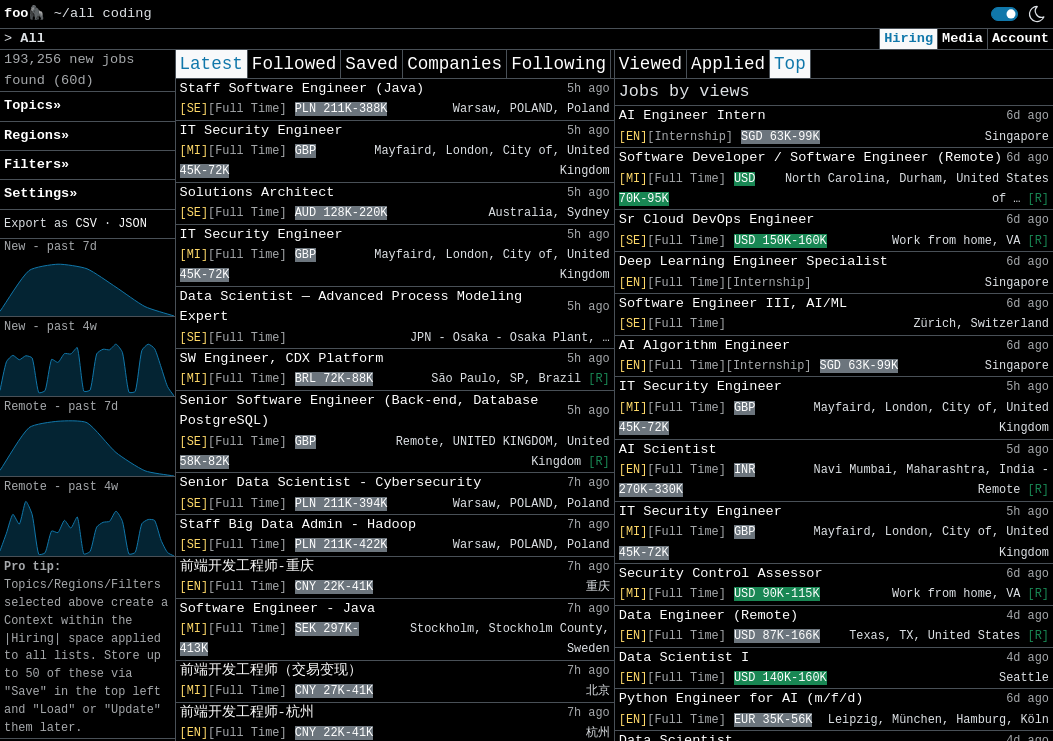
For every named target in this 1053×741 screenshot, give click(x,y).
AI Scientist (668, 449)
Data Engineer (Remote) (708, 615)
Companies (454, 64)
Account (1020, 38)
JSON (132, 224)
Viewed (650, 64)
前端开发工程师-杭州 (247, 712)
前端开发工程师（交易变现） (271, 670)
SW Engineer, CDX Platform (282, 358)
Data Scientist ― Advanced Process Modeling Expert (351, 306)
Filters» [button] (36, 164)
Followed (294, 64)
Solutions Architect (257, 192)
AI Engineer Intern (692, 115)
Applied (728, 64)
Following (558, 64)
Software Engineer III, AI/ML (733, 303)
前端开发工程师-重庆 (247, 566)
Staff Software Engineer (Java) (302, 88)
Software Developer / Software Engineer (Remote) (810, 157)
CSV (85, 224)
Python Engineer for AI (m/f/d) (741, 698)
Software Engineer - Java (278, 608)
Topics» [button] (32, 105)
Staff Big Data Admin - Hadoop (298, 524)
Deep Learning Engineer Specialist (753, 261)
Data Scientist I (684, 657)
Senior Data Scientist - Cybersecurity (331, 482)
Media (962, 38)
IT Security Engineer (261, 130)
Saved (371, 64)
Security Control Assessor (721, 573)
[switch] (1004, 14)
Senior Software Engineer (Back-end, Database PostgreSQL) (359, 410)
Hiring (908, 38)
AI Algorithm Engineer (704, 345)
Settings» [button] (40, 193)
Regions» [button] (36, 135)
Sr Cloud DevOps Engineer (717, 219)
